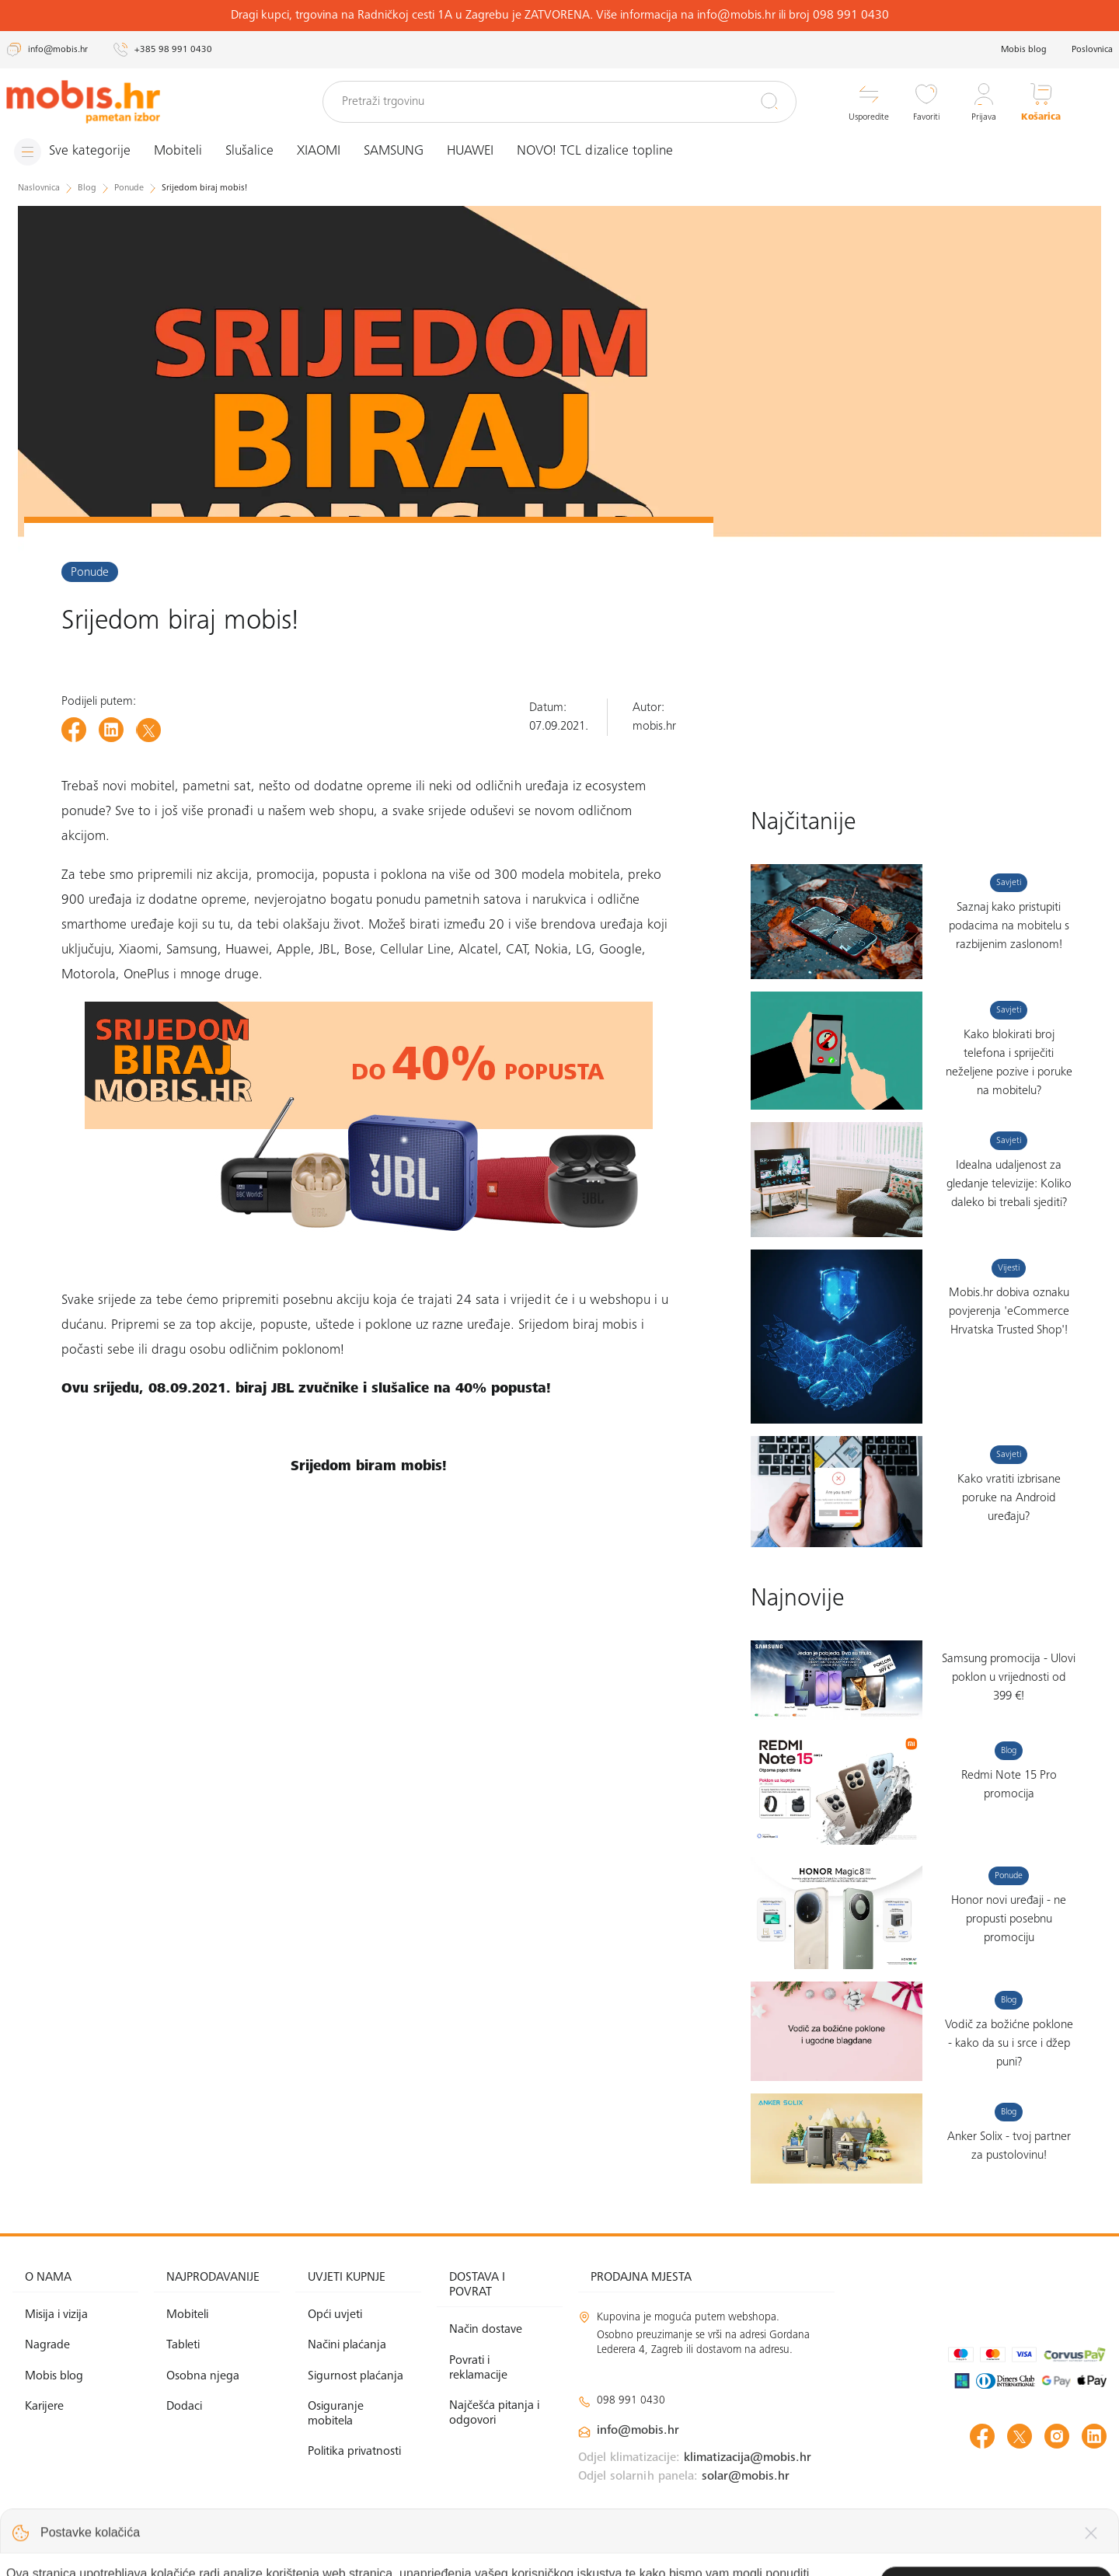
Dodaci (184, 2406)
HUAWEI (470, 152)
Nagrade (47, 2345)
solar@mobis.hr (746, 2476)
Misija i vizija (56, 2315)
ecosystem (615, 787)
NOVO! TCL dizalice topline (595, 152)
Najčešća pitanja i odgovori (494, 2413)
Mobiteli (178, 152)
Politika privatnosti (354, 2451)
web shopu (341, 812)
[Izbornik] (72, 151)
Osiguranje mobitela (336, 2414)
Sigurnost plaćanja (355, 2376)
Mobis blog (1024, 49)
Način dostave (485, 2329)
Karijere (44, 2406)
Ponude (90, 572)
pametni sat (217, 787)
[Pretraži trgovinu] (559, 102)
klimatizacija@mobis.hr (747, 2458)
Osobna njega (202, 2376)
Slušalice (249, 152)
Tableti (183, 2345)
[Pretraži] (769, 101)
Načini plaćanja (347, 2345)
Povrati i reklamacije (478, 2368)
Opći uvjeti (335, 2315)
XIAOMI (318, 152)
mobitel (153, 787)
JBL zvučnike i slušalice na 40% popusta (408, 1389)
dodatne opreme (363, 787)
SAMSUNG (394, 152)
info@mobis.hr (638, 2430)
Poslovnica (1092, 49)
